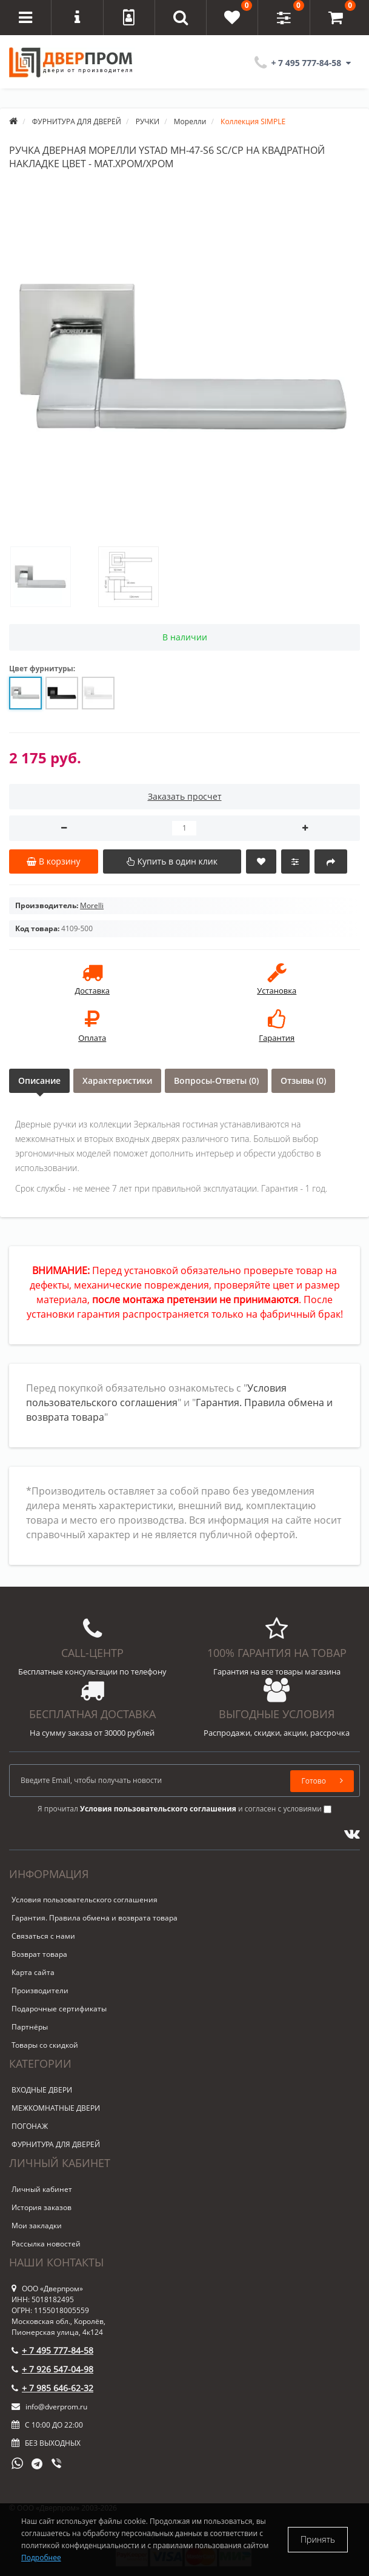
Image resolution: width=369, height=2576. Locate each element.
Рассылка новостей (46, 2244)
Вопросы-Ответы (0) (216, 1080)
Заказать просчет (185, 796)
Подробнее (41, 2557)
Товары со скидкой (45, 2045)
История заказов (41, 2207)
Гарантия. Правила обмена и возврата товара (95, 1918)
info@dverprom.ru (49, 2407)
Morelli (92, 905)
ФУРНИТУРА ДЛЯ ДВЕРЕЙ (56, 2144)
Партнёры (30, 2027)
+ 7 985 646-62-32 (52, 2388)
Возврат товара (39, 1954)
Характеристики (117, 1080)
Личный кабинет (42, 2189)
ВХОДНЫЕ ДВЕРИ (42, 2090)
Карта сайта (33, 1972)
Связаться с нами (43, 1936)
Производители (40, 1990)
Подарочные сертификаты (59, 2008)
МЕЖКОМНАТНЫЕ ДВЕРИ (56, 2108)
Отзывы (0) (303, 1080)
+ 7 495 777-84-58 (52, 2350)
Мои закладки (37, 2225)
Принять (318, 2539)
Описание (39, 1080)
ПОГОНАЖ (30, 2126)
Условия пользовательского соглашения (85, 1899)
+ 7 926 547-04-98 (52, 2369)
